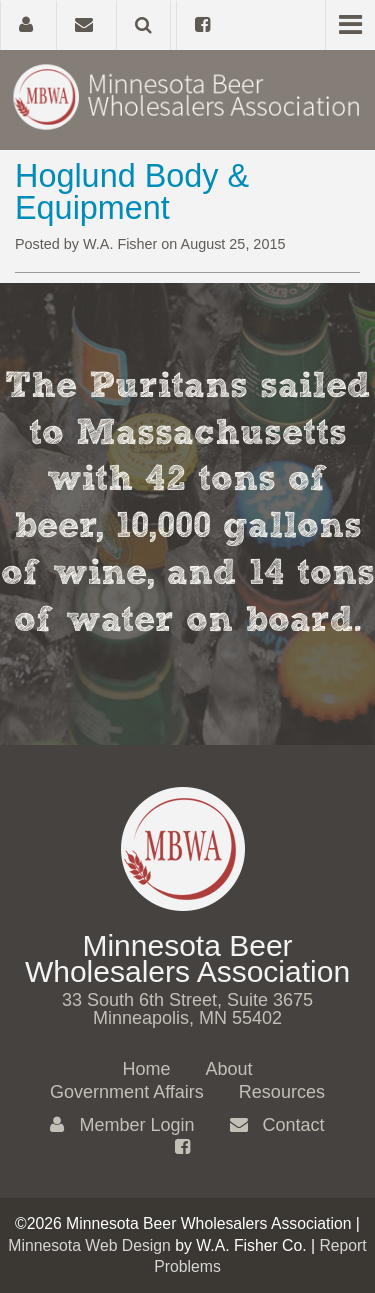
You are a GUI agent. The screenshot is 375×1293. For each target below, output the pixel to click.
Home (146, 1069)
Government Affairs (127, 1092)
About (228, 1069)
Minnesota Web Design (89, 1245)
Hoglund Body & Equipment (132, 192)
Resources (282, 1092)
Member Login (122, 1125)
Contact (277, 1125)
